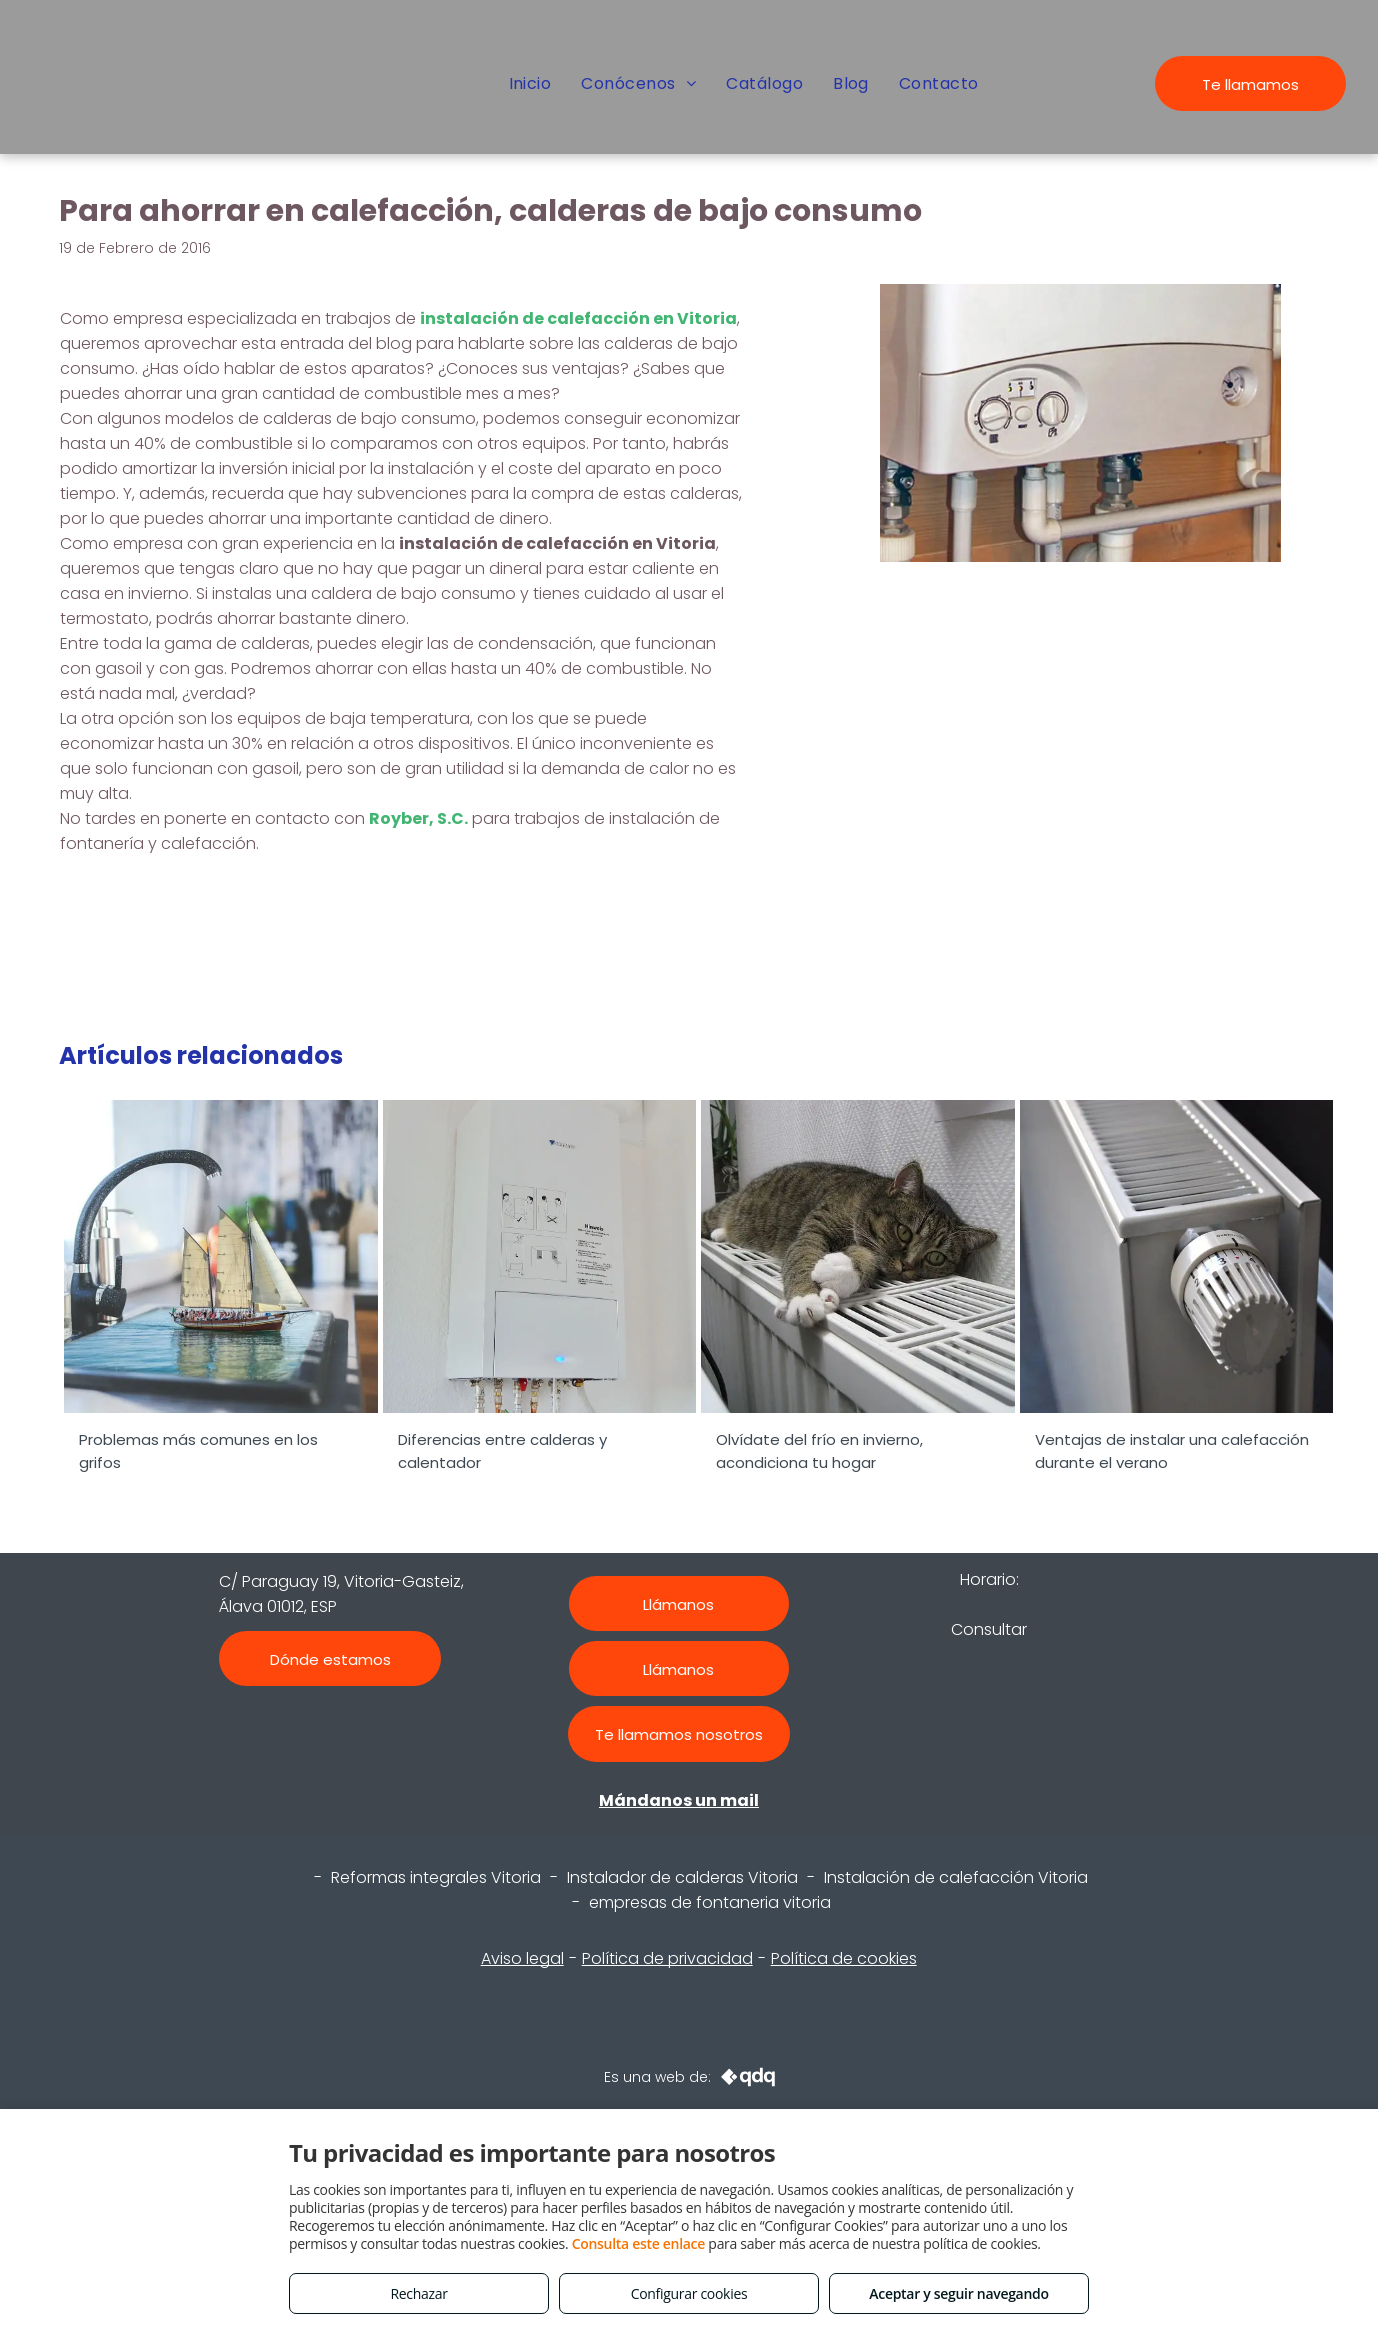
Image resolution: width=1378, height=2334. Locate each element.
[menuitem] (530, 83)
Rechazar (418, 2293)
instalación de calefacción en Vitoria (578, 318)
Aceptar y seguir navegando (958, 2293)
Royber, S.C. (418, 818)
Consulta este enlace (638, 2243)
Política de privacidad (667, 1958)
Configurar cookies (689, 2293)
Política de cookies (844, 1958)
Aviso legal (522, 1958)
